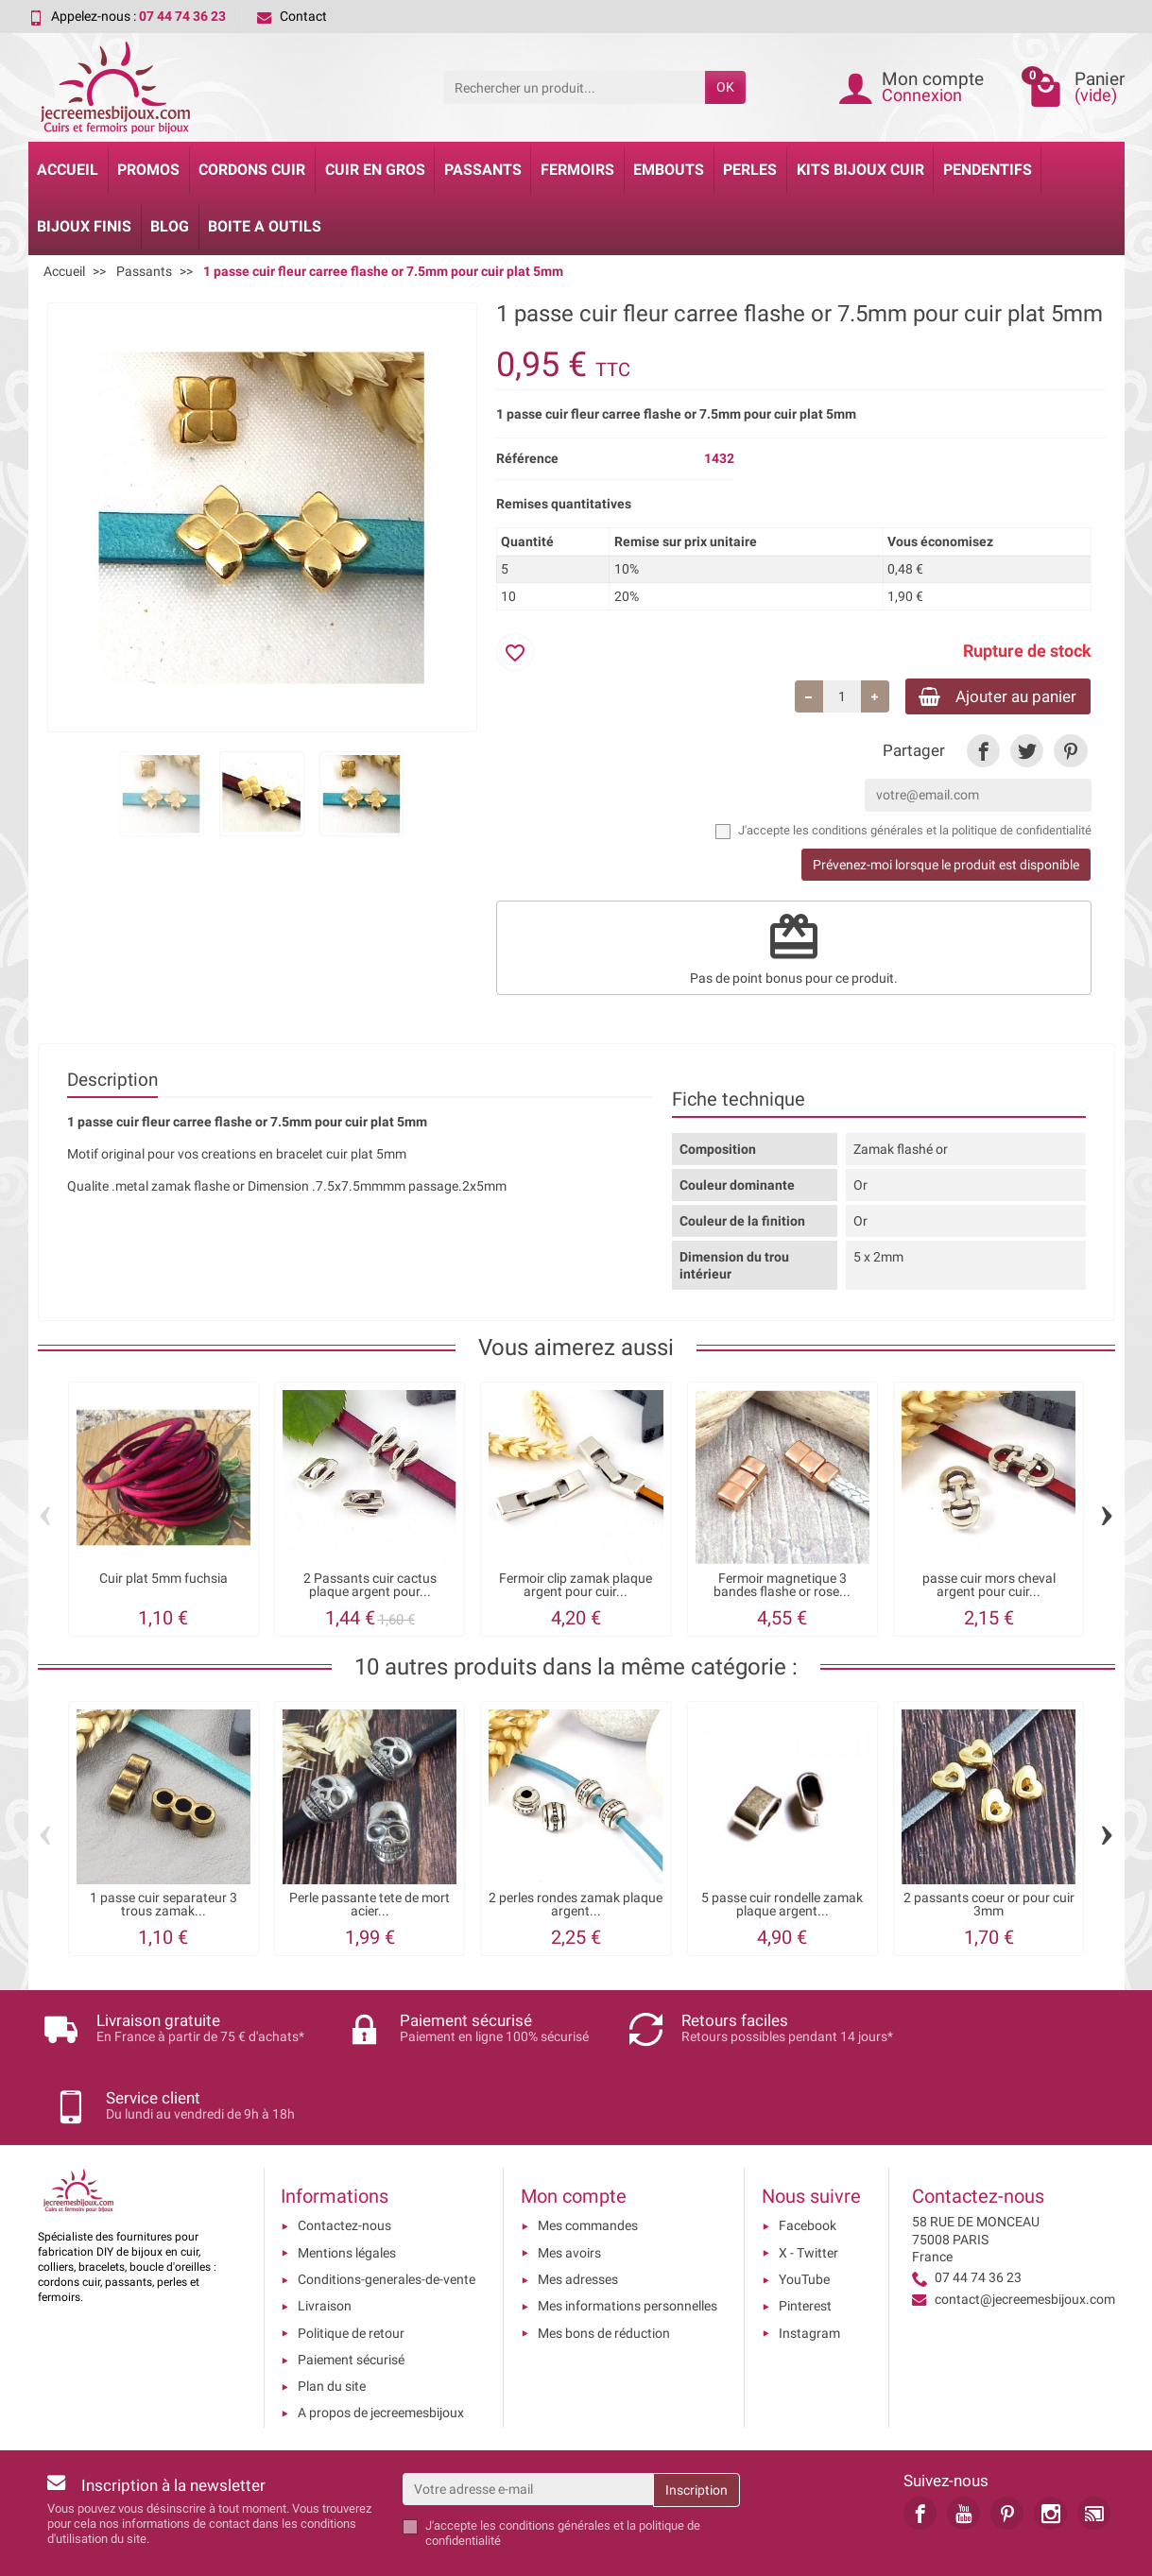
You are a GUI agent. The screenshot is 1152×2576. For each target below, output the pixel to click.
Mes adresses (578, 2216)
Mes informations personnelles (627, 2243)
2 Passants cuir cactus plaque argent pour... (370, 1587)
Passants (483, 170)
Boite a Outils (264, 226)
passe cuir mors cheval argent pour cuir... (989, 1587)
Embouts (668, 170)
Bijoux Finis (84, 226)
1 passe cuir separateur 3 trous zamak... (163, 1906)
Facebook (807, 2164)
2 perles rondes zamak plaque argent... (575, 1906)
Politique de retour (351, 2270)
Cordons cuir (251, 170)
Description (112, 1081)
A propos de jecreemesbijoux (381, 2351)
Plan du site (332, 2323)
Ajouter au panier (989, 697)
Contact (292, 16)
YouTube (804, 2216)
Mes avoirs (569, 2190)
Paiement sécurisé (351, 2297)
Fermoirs (577, 170)
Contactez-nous (344, 2164)
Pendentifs (987, 170)
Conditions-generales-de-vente (386, 2216)
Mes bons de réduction (604, 2270)
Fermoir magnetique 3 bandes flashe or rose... (782, 1587)
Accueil (67, 170)
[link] (983, 753)
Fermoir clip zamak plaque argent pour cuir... (575, 1587)
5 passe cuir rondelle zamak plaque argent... (782, 1906)
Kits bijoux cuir (860, 170)
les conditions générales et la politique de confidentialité (942, 832)
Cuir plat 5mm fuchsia (163, 1580)
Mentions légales (347, 2190)
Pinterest (805, 2243)
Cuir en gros (375, 170)
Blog (169, 226)
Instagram (809, 2270)
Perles (750, 170)
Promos (148, 170)
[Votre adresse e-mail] (528, 2427)
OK (725, 86)
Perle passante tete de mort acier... (369, 1906)
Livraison (325, 2243)
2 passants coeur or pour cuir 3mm (989, 1906)
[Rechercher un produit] (574, 87)
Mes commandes (588, 2164)
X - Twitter (808, 2190)
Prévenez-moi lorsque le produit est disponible (946, 866)
